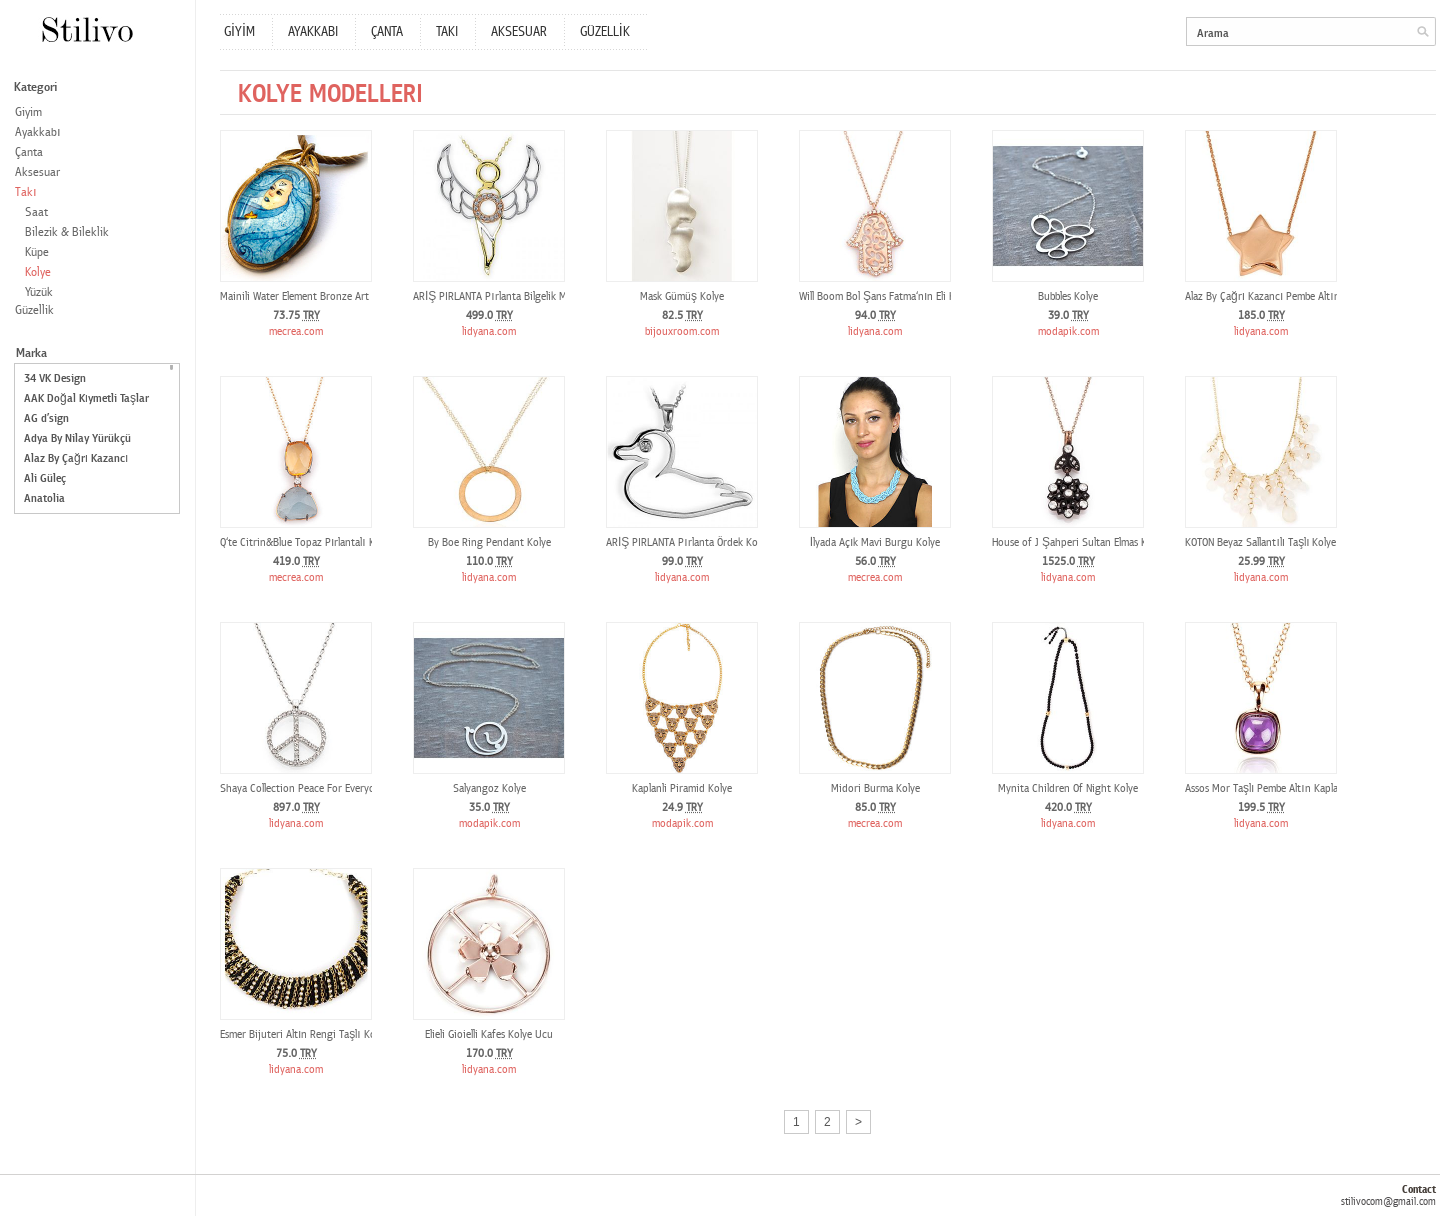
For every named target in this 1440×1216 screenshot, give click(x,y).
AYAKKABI (313, 32)
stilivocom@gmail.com (1388, 1201)
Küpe (37, 252)
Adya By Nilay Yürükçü (77, 438)
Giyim (28, 112)
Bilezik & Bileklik (67, 232)
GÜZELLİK (605, 32)
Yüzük (39, 292)
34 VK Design (55, 378)
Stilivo (86, 29)
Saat (36, 212)
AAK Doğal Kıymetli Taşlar (86, 398)
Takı (26, 192)
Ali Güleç (45, 478)
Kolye (38, 272)
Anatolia (44, 498)
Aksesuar (37, 172)
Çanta (29, 152)
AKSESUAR (519, 32)
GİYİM (239, 32)
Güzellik (34, 310)
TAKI (447, 32)
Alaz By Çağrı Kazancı (76, 458)
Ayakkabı (38, 132)
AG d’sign (46, 418)
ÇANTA (387, 32)
